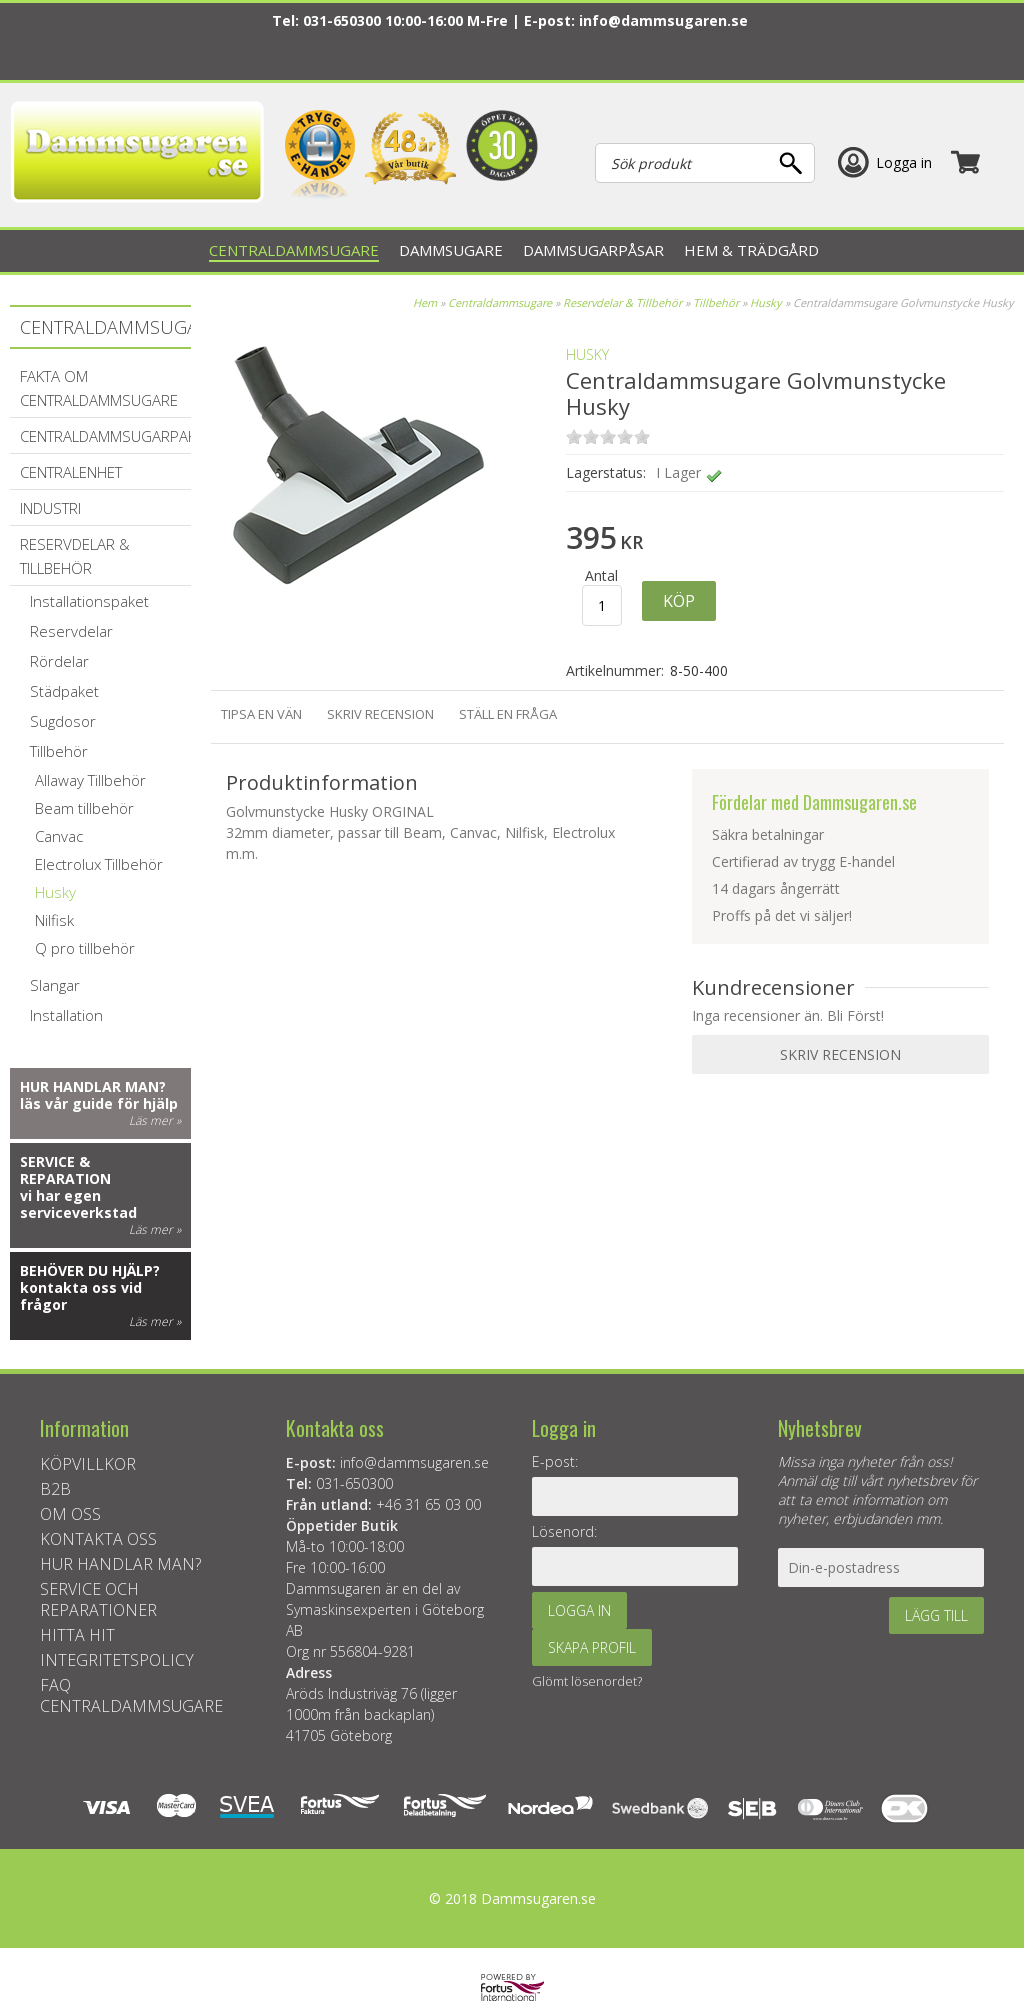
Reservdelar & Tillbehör (622, 302)
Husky (766, 302)
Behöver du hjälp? (90, 1270)
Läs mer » (155, 1120)
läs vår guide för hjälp (99, 1103)
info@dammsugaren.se (663, 20)
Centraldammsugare (500, 302)
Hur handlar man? (93, 1086)
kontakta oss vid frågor (81, 1296)
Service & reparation (65, 1170)
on (574, 436)
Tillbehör (716, 302)
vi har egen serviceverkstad (78, 1204)
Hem (425, 302)
